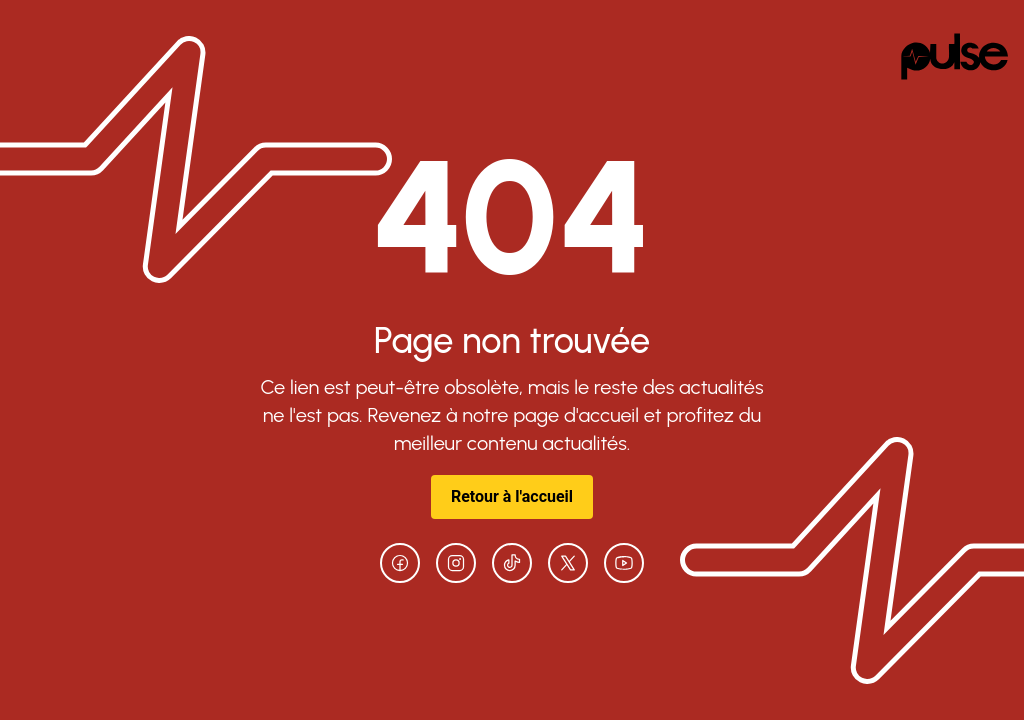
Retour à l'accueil (512, 496)
